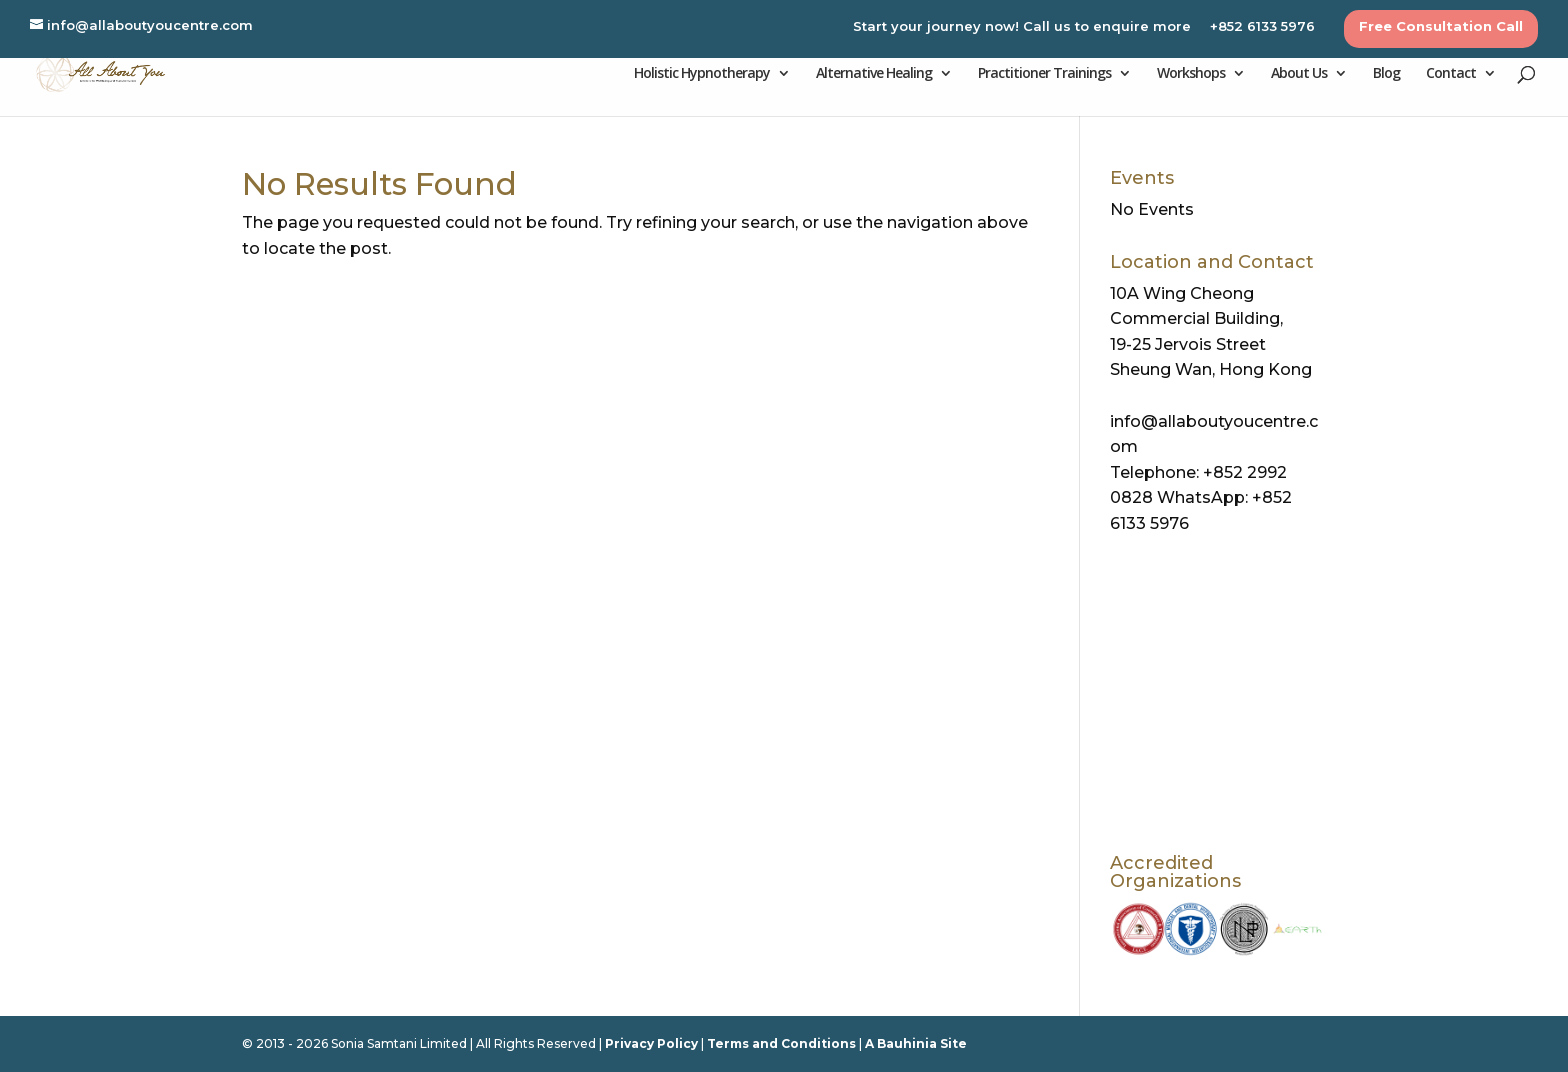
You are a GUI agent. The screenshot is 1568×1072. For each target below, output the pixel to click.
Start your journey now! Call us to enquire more (1022, 27)
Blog (1386, 74)
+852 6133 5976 (1262, 27)
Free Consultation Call (1441, 27)
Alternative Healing (874, 74)
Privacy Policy (651, 1043)
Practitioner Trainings (1044, 74)
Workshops (1191, 74)
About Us (1299, 74)
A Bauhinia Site (916, 1043)
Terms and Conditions (781, 1043)
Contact (1451, 74)
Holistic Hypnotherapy (702, 74)
